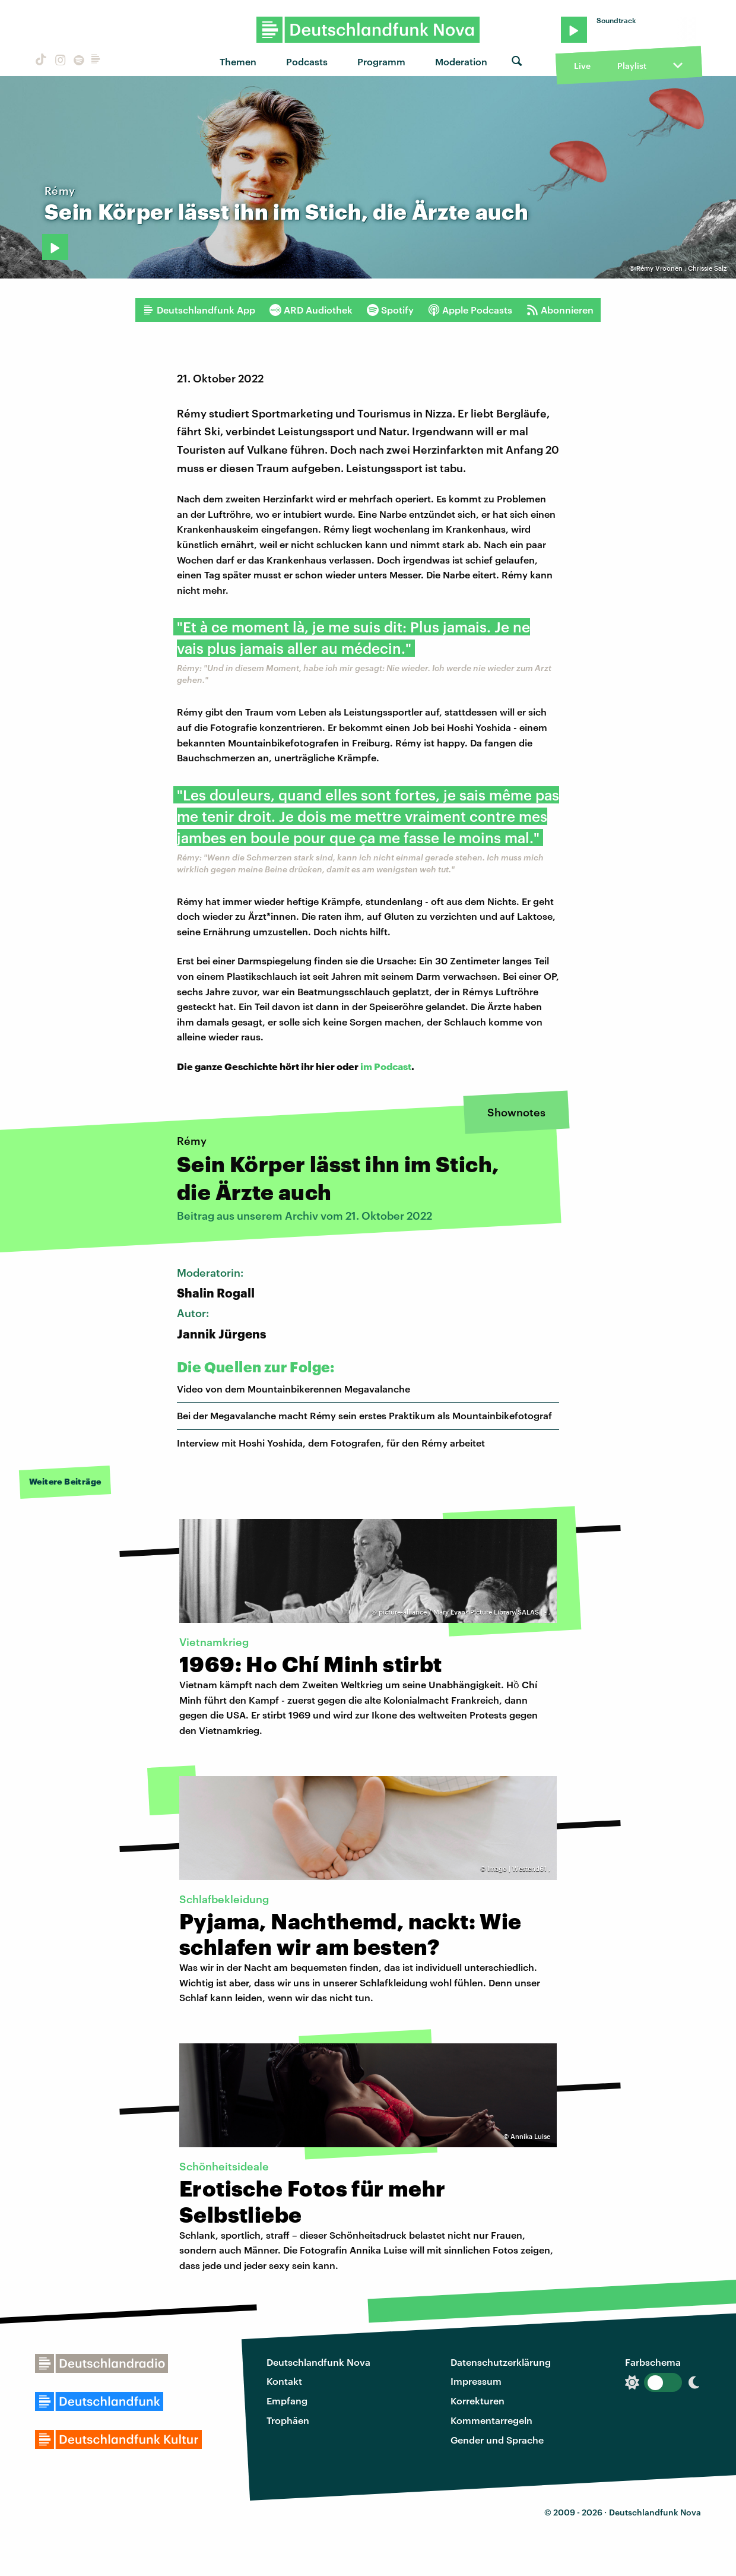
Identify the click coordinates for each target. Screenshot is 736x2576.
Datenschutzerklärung (501, 2362)
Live (582, 66)
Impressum (476, 2381)
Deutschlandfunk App (198, 310)
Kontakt (284, 2381)
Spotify (390, 310)
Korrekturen (478, 2400)
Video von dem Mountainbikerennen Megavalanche (293, 1388)
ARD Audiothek (311, 310)
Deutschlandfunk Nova (318, 2362)
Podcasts (307, 61)
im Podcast (385, 1066)
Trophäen (288, 2420)
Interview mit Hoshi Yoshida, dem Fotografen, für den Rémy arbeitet (331, 1442)
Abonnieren (560, 310)
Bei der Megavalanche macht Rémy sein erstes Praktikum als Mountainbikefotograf (364, 1415)
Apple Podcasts (470, 310)
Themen (238, 61)
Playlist (631, 66)
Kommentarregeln (491, 2420)
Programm (381, 61)
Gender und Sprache (497, 2439)
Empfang (287, 2400)
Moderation (461, 61)
